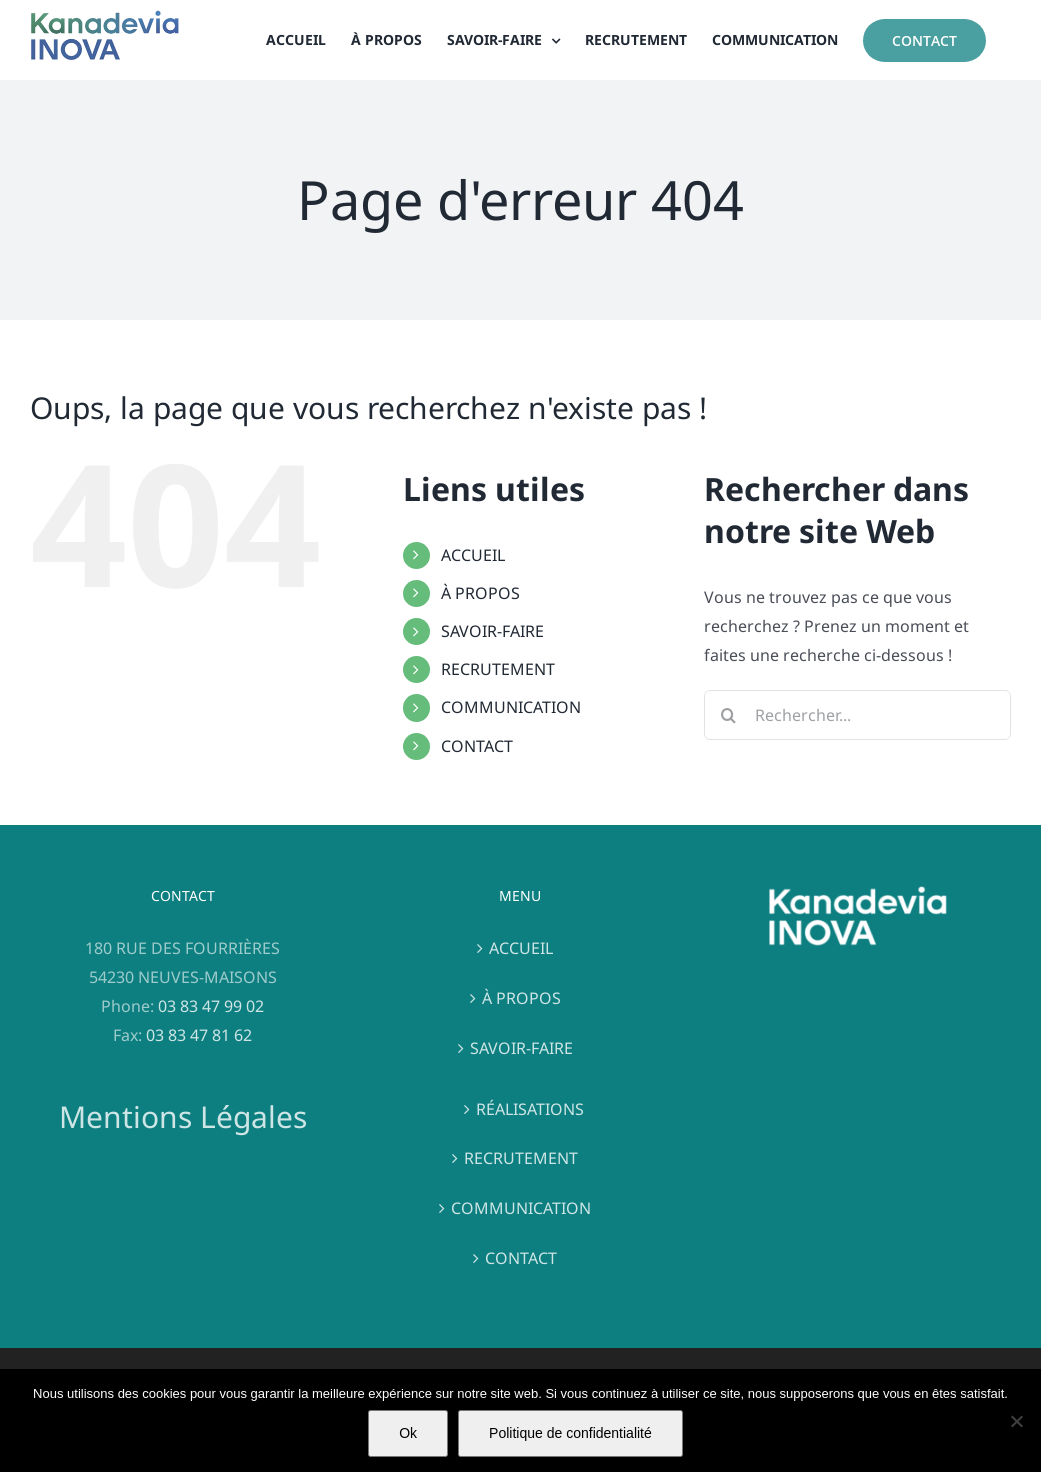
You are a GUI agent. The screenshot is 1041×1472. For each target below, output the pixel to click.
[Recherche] (729, 715)
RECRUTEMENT (498, 669)
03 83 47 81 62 (199, 1035)
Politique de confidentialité (570, 1433)
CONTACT (477, 746)
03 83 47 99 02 (211, 1006)
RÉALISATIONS (530, 1109)
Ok (408, 1433)
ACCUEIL (473, 555)
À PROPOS (480, 593)
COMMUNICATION (511, 707)
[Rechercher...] (857, 715)
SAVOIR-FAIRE (492, 631)
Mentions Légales (183, 1116)
